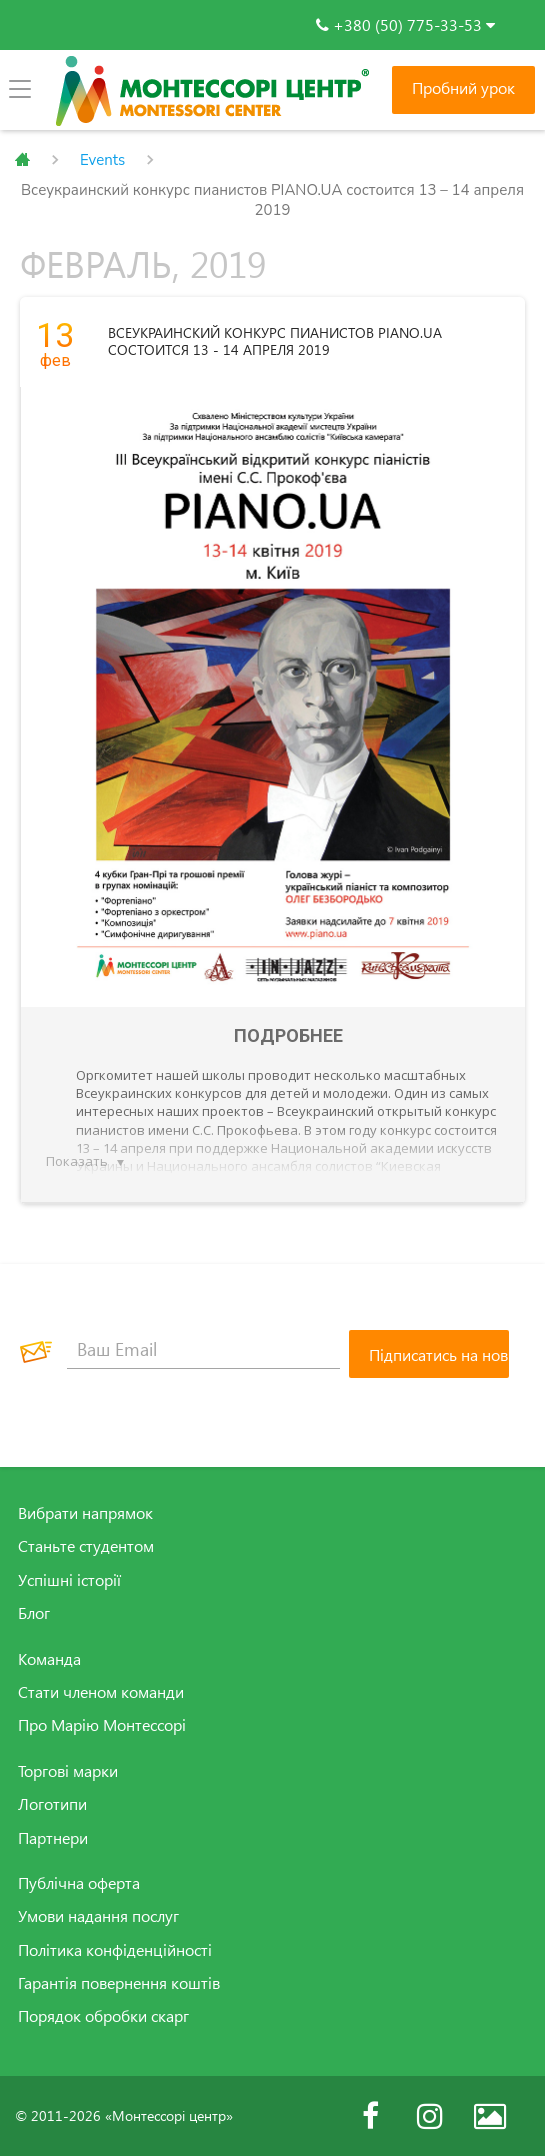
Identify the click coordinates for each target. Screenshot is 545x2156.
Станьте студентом (86, 1546)
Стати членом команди (101, 1692)
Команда (49, 1659)
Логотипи (52, 1804)
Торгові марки (68, 1771)
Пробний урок (463, 88)
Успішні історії (69, 1580)
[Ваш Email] (203, 1349)
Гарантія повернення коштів (119, 1983)
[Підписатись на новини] (429, 1354)
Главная (22, 160)
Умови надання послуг (98, 1916)
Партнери (53, 1838)
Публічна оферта (79, 1883)
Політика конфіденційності (115, 1950)
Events (102, 160)
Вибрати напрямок (85, 1513)
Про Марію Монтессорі (102, 1725)
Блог (34, 1613)
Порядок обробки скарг (103, 2016)
